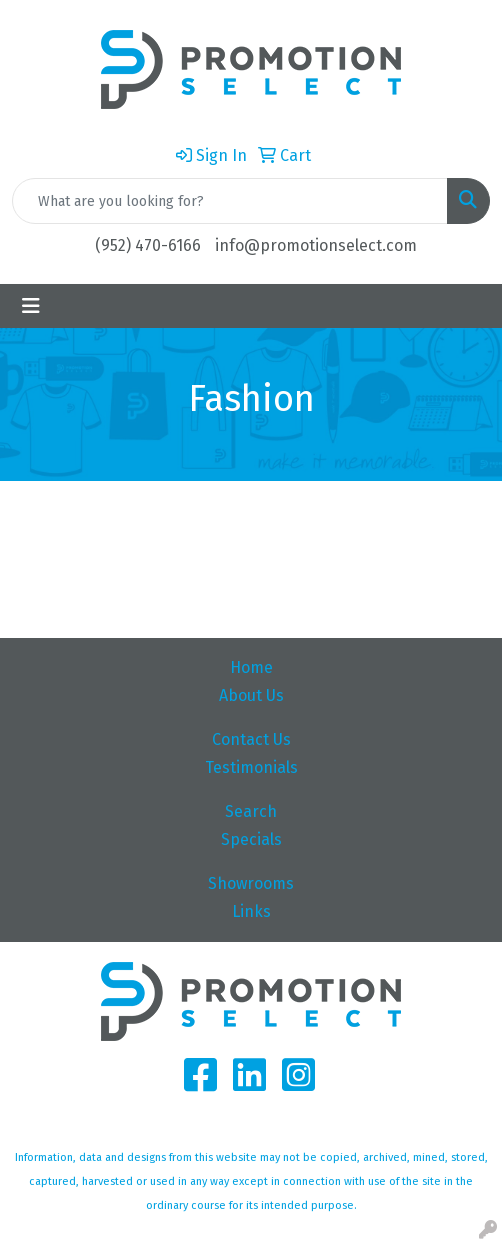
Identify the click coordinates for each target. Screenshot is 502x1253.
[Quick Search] (230, 201)
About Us (251, 695)
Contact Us (251, 739)
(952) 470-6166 (148, 245)
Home (251, 667)
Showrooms (251, 883)
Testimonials (251, 767)
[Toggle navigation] (31, 306)
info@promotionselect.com (316, 245)
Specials (251, 839)
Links (251, 911)
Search (251, 811)
